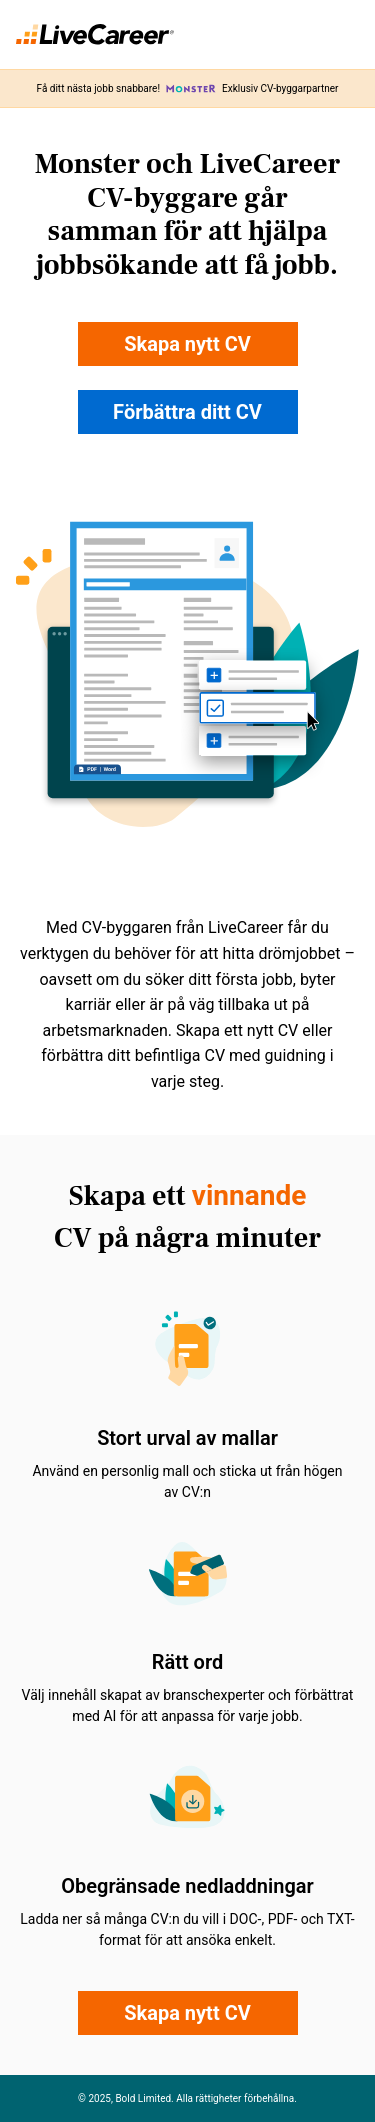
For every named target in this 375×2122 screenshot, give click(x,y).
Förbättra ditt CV (187, 412)
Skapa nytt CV (187, 344)
